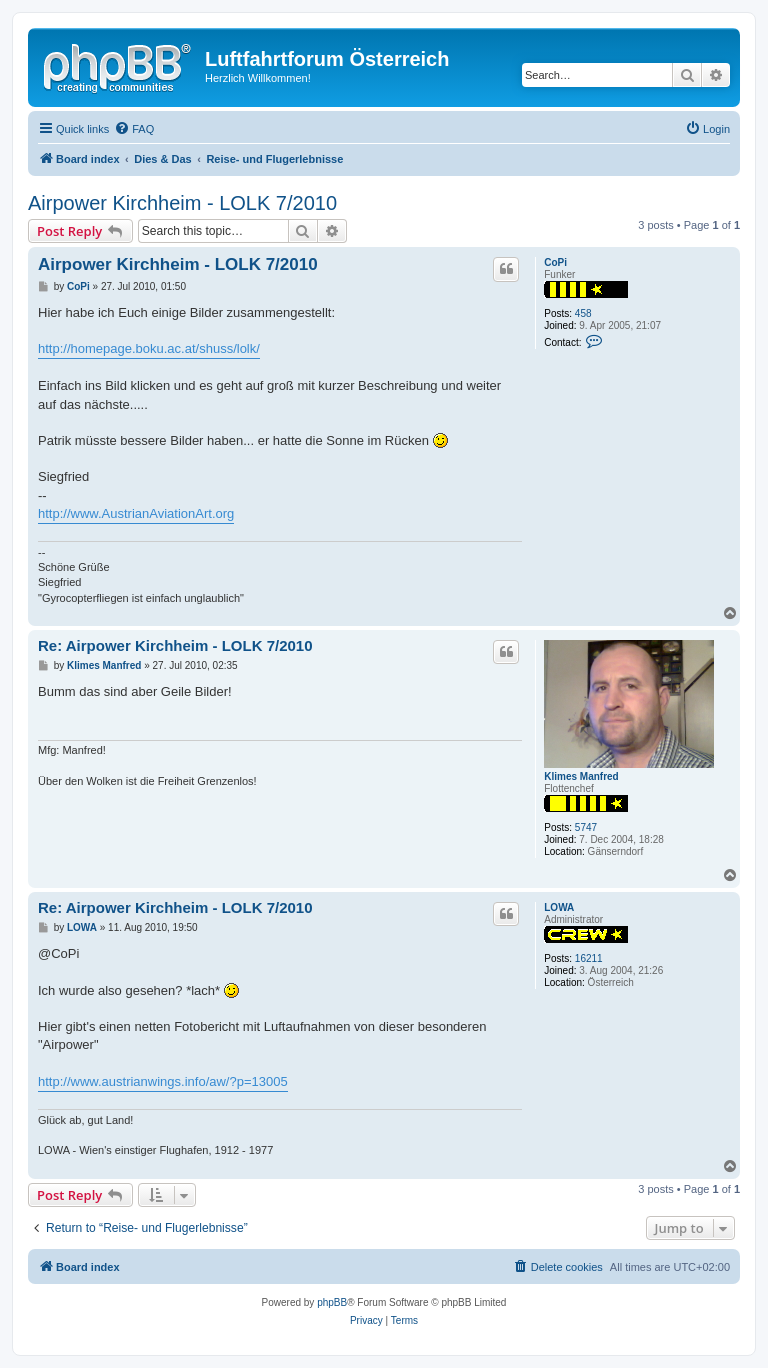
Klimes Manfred (581, 776)
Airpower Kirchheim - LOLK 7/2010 (182, 203)
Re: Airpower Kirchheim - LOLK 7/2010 (175, 645)
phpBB (332, 1302)
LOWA (559, 907)
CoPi (555, 262)
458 (583, 313)
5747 (586, 827)
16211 (589, 958)
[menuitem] (134, 129)
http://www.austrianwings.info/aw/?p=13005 (163, 1081)
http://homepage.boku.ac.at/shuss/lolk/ (149, 348)
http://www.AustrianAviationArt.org (136, 513)
